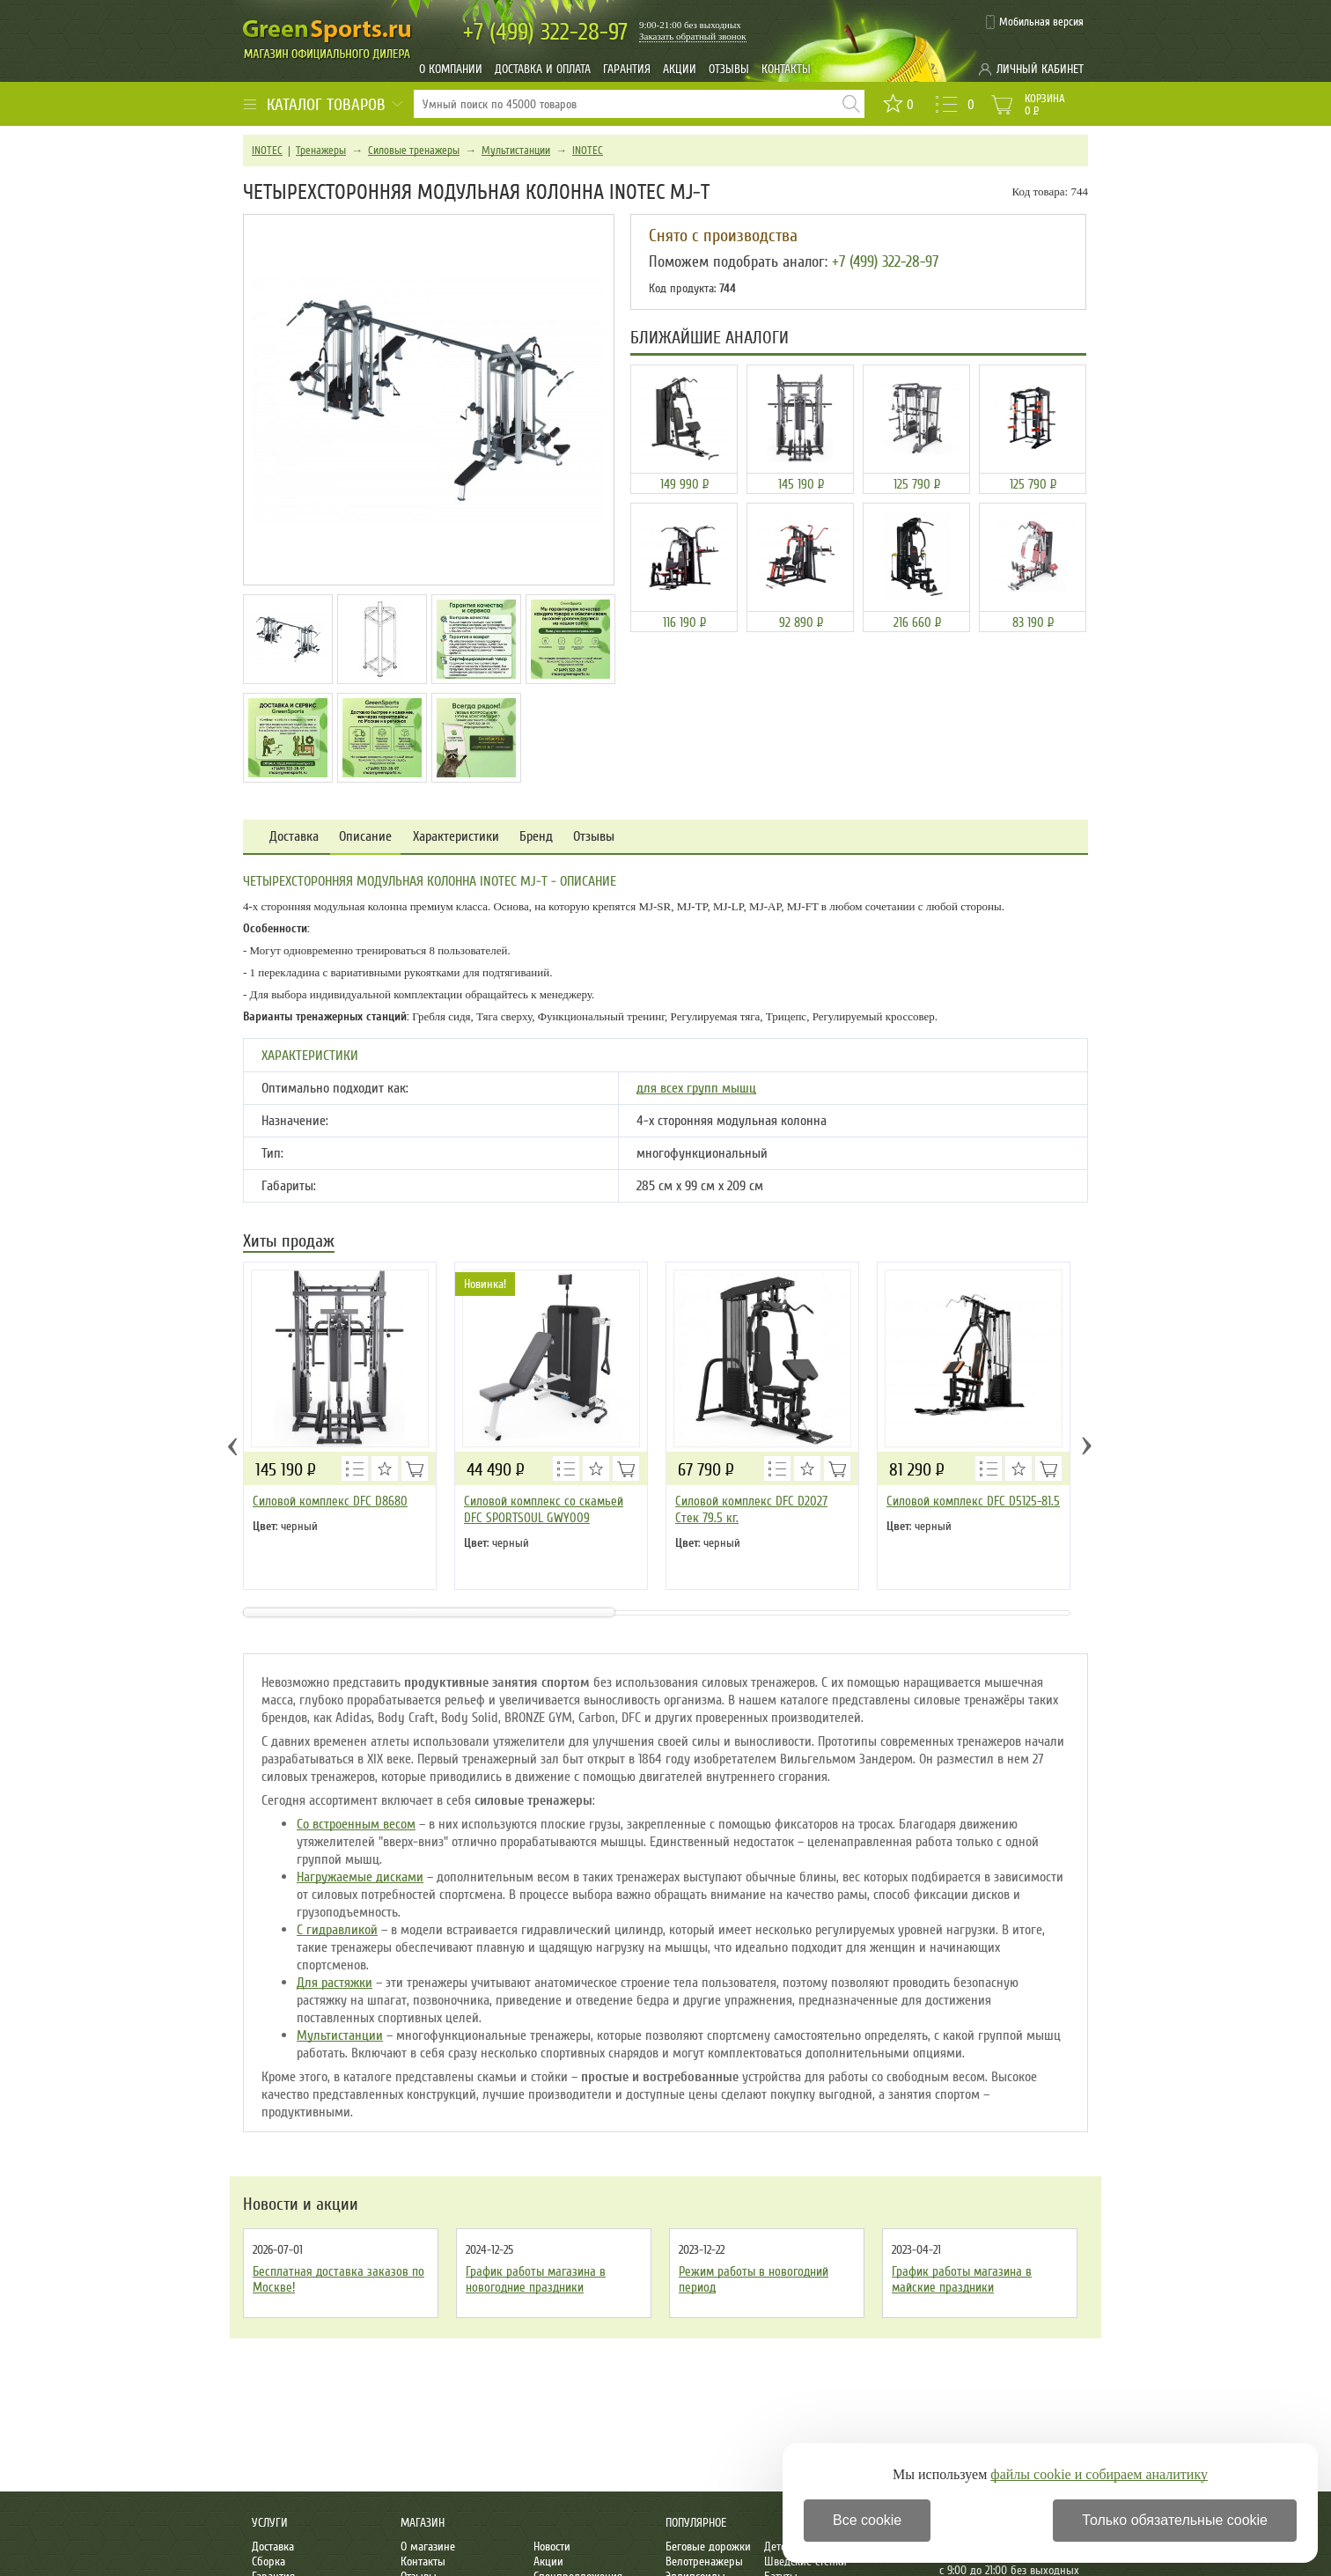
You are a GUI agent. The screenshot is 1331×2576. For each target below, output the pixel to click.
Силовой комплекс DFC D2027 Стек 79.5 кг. (751, 1509)
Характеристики (456, 836)
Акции (679, 69)
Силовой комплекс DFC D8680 (330, 1501)
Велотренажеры (704, 2561)
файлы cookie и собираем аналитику (1099, 2474)
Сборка (268, 2561)
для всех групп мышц (696, 1088)
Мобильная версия (1041, 22)
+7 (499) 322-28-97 (885, 261)
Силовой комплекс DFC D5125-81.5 (973, 1501)
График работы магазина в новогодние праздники (536, 2279)
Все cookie (867, 2520)
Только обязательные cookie (1175, 2520)
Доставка (294, 836)
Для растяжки (334, 1982)
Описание (365, 836)
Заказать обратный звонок (692, 36)
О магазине (428, 2546)
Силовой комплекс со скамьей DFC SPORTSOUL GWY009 (543, 1509)
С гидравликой (337, 1930)
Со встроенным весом (356, 1824)
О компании (450, 69)
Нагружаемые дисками (360, 1877)
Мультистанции (516, 151)
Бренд (536, 836)
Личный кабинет (1040, 69)
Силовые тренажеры (414, 151)
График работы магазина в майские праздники (962, 2279)
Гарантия (627, 69)
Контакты (786, 69)
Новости (551, 2546)
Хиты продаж (289, 1242)
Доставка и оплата (543, 69)
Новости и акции (300, 2204)
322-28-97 (545, 32)
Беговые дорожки (708, 2546)
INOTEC (267, 151)
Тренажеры (321, 151)
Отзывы (729, 69)
